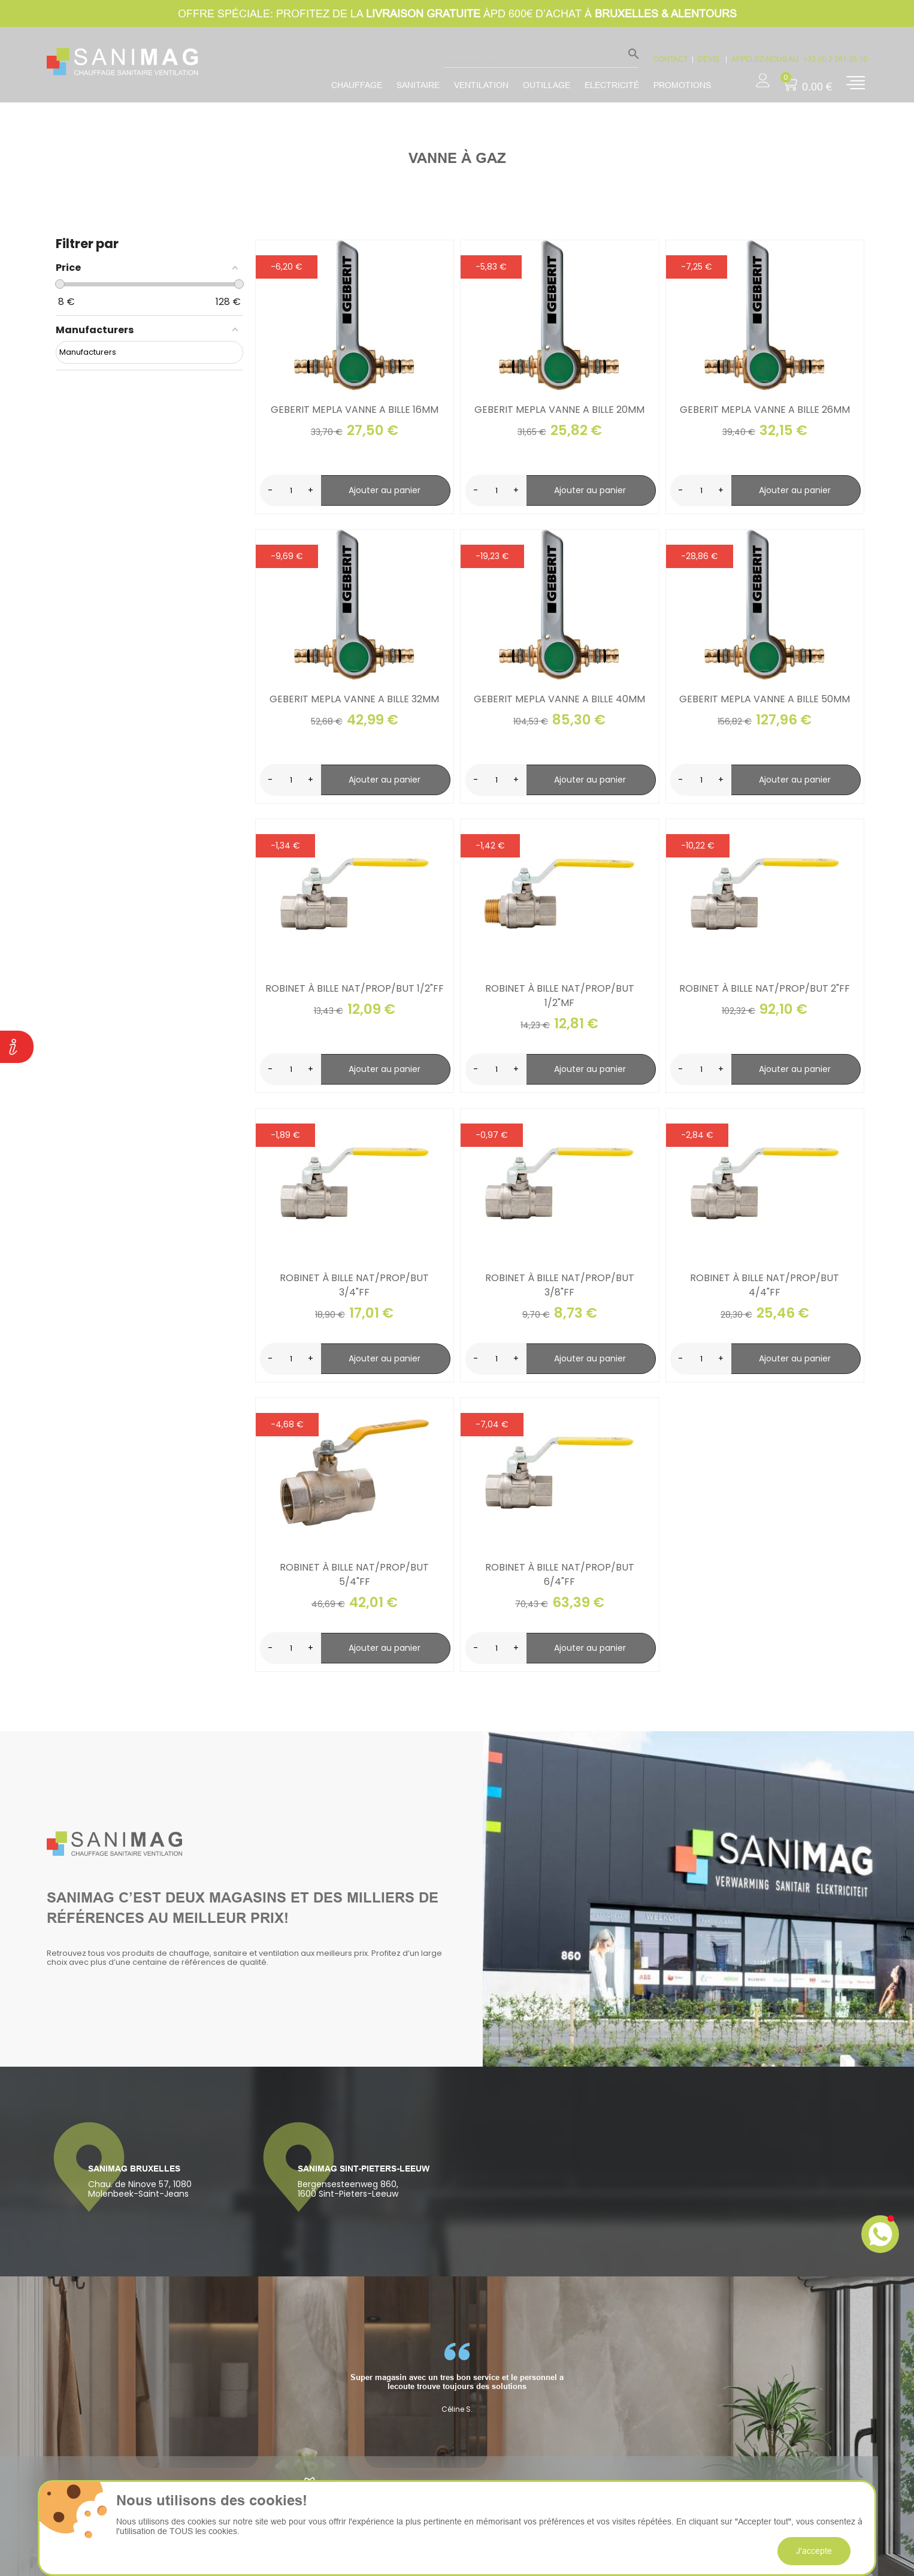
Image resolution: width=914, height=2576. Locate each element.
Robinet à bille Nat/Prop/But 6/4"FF (559, 1574)
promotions (682, 85)
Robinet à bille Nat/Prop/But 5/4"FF (354, 1574)
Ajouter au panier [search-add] (384, 490)
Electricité (612, 85)
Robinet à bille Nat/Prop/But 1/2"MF (559, 996)
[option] (457, 2378)
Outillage (546, 85)
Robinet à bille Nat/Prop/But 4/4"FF (764, 1285)
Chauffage (356, 85)
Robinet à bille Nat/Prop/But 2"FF (764, 988)
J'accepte (814, 2551)
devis (709, 59)
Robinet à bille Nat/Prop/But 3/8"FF (559, 1285)
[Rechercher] (541, 56)
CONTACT (670, 59)
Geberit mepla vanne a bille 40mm (559, 699)
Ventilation (481, 85)
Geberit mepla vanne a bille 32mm (354, 699)
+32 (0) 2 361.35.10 (835, 59)
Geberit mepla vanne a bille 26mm (765, 409)
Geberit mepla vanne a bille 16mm (354, 409)
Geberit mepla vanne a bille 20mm (559, 409)
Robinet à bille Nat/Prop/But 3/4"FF (354, 1285)
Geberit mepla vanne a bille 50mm (764, 699)
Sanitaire (418, 85)
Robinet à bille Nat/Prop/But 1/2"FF (354, 988)
